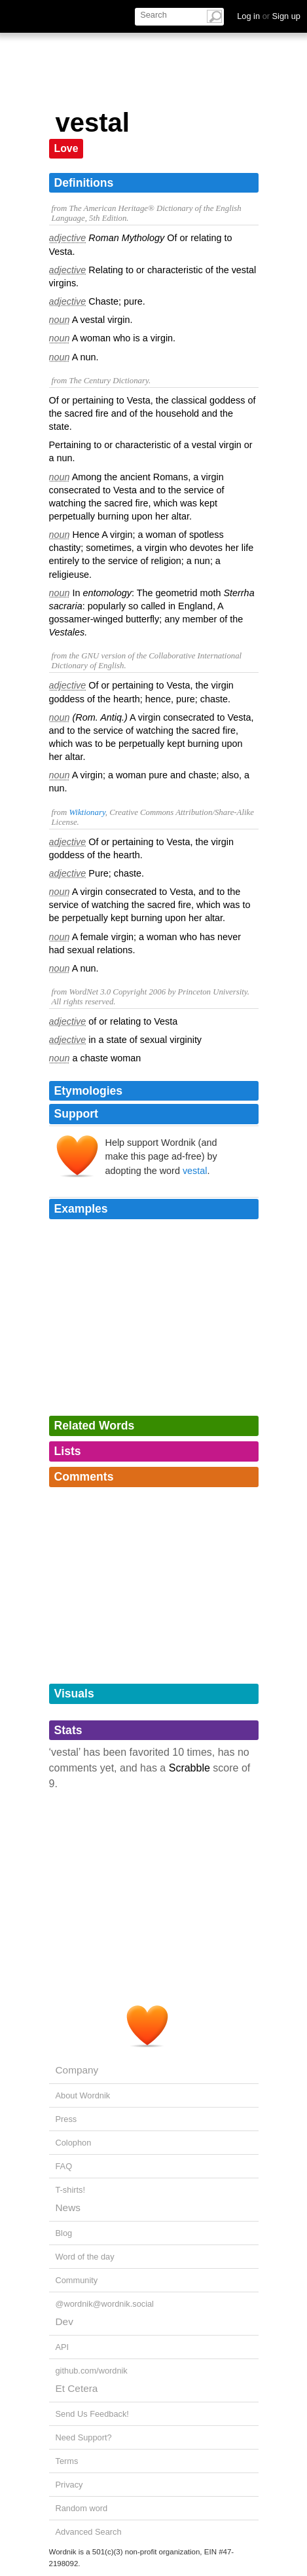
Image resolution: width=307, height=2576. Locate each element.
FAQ (64, 2166)
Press (66, 2119)
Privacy (69, 2485)
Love (66, 148)
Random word (82, 2508)
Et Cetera (77, 2388)
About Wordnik (83, 2095)
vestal (195, 1170)
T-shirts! (71, 2190)
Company (77, 2069)
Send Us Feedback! (92, 2414)
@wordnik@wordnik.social (105, 2304)
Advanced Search (89, 2532)
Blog (64, 2233)
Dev (64, 2321)
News (68, 2207)
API (62, 2347)
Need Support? (84, 2437)
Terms (67, 2461)
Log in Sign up (268, 16)
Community (77, 2280)
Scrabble (189, 1767)
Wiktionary (87, 812)
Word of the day (85, 2257)
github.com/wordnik (92, 2371)
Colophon (74, 2143)
